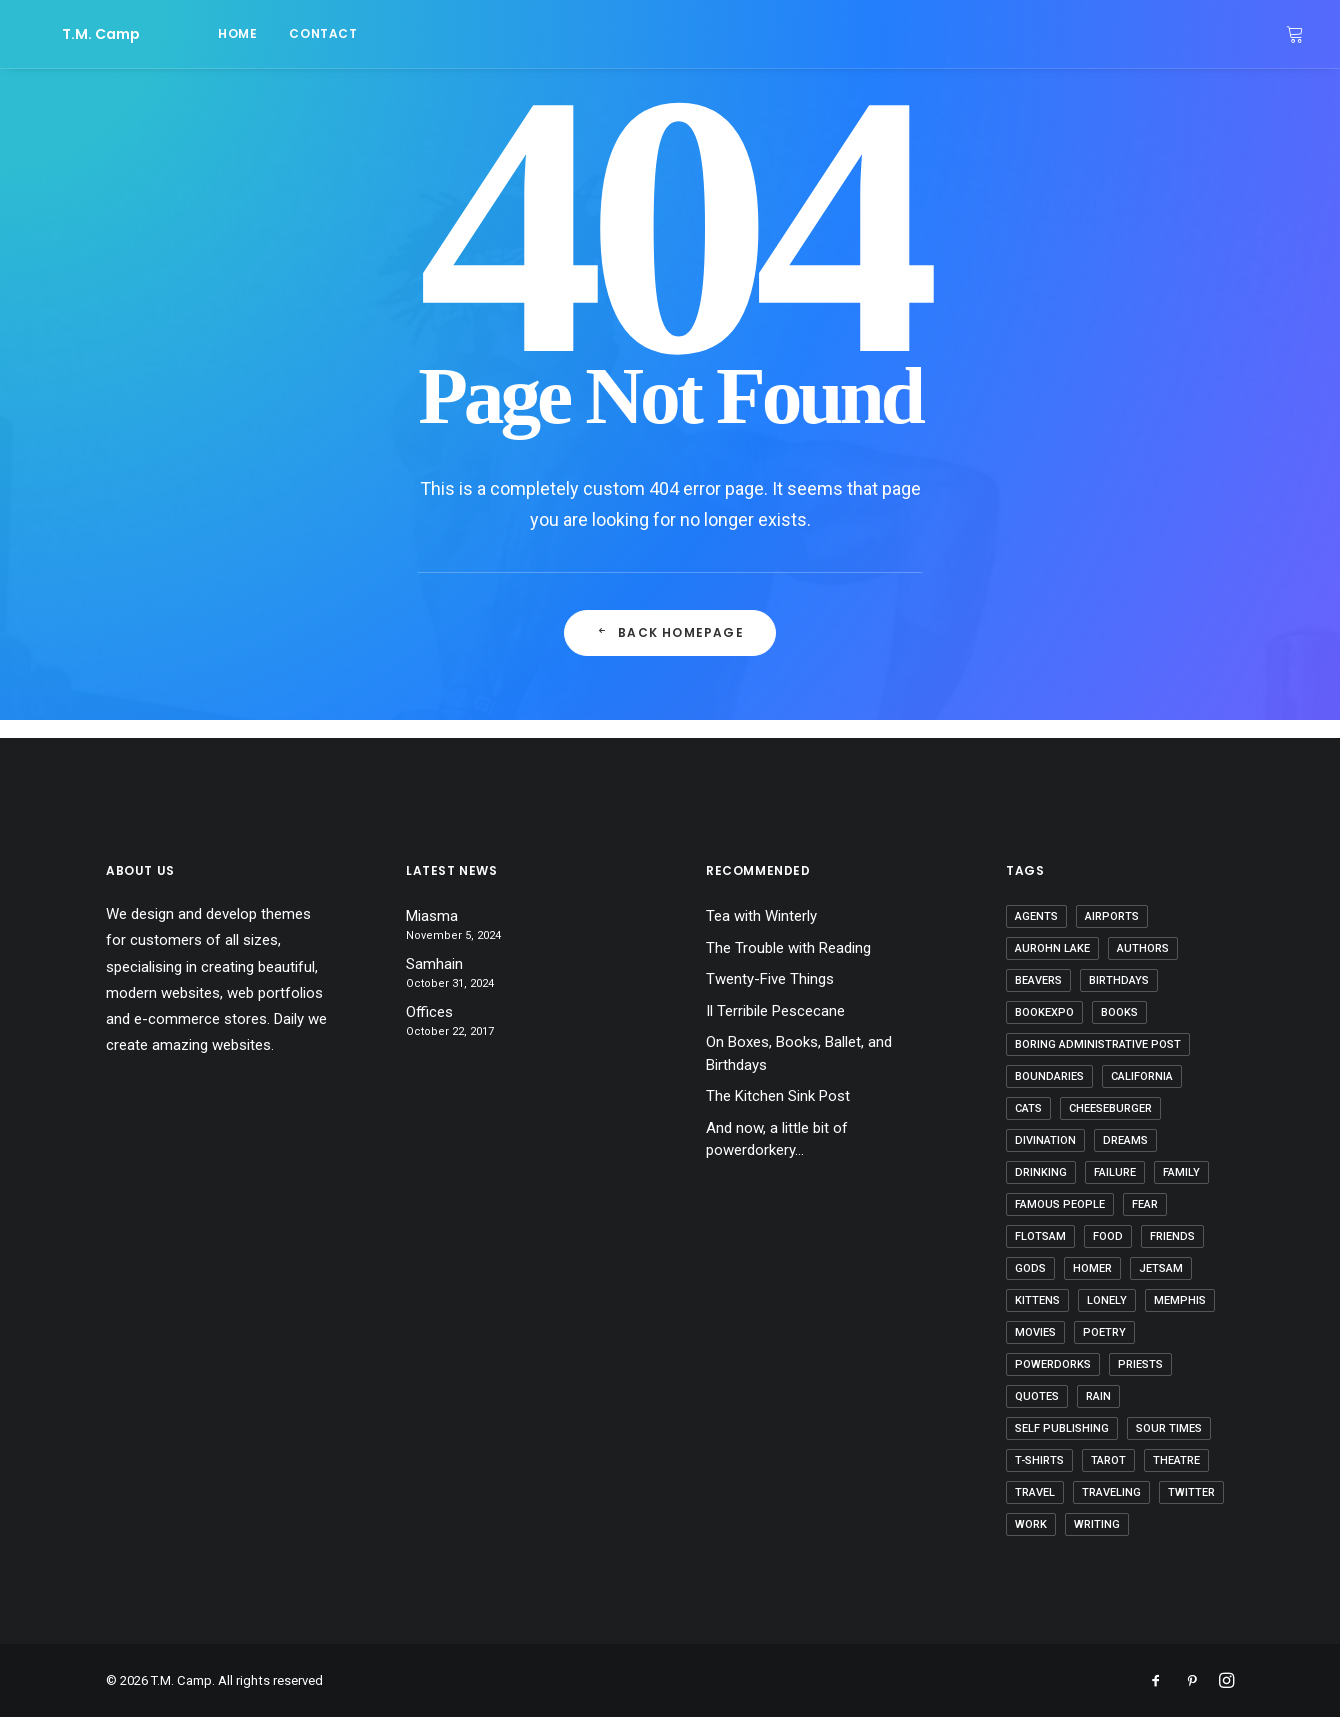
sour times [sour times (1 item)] (1169, 1428)
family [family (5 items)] (1181, 1172)
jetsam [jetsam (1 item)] (1161, 1268)
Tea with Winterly (761, 916)
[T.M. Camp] (73, 34)
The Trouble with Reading (788, 948)
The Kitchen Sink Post (778, 1096)
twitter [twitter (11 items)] (1191, 1492)
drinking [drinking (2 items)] (1041, 1172)
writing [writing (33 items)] (1097, 1524)
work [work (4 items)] (1031, 1524)
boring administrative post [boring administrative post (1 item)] (1098, 1044)
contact (267, 33)
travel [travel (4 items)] (1035, 1492)
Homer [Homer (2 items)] (1092, 1268)
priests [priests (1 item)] (1140, 1364)
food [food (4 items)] (1108, 1236)
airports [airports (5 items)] (1112, 916)
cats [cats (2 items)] (1028, 1108)
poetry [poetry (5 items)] (1104, 1332)
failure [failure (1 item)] (1115, 1172)
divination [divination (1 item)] (1045, 1140)
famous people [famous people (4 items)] (1060, 1204)
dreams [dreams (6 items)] (1125, 1140)
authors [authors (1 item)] (1143, 948)
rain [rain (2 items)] (1098, 1396)
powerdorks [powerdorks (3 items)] (1053, 1364)
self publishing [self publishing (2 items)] (1062, 1428)
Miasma (432, 916)
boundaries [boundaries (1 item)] (1049, 1076)
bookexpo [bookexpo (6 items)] (1044, 1012)
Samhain (434, 964)
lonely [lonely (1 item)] (1107, 1300)
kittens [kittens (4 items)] (1037, 1300)
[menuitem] (181, 34)
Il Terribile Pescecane (775, 1011)
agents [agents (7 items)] (1036, 916)
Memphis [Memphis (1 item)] (1180, 1300)
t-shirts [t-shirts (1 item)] (1039, 1460)
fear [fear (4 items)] (1145, 1204)
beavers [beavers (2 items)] (1038, 980)
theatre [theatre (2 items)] (1176, 1460)
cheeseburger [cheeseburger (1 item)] (1110, 1108)
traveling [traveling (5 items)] (1111, 1492)
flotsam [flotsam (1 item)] (1040, 1236)
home (181, 33)
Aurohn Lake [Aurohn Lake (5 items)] (1052, 948)
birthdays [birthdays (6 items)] (1119, 980)
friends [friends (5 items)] (1172, 1236)
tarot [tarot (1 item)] (1108, 1460)
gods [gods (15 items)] (1030, 1268)
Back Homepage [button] (670, 632)
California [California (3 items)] (1142, 1076)
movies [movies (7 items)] (1035, 1332)
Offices (429, 1012)
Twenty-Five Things (770, 979)
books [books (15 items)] (1119, 1012)
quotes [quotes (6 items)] (1037, 1396)
